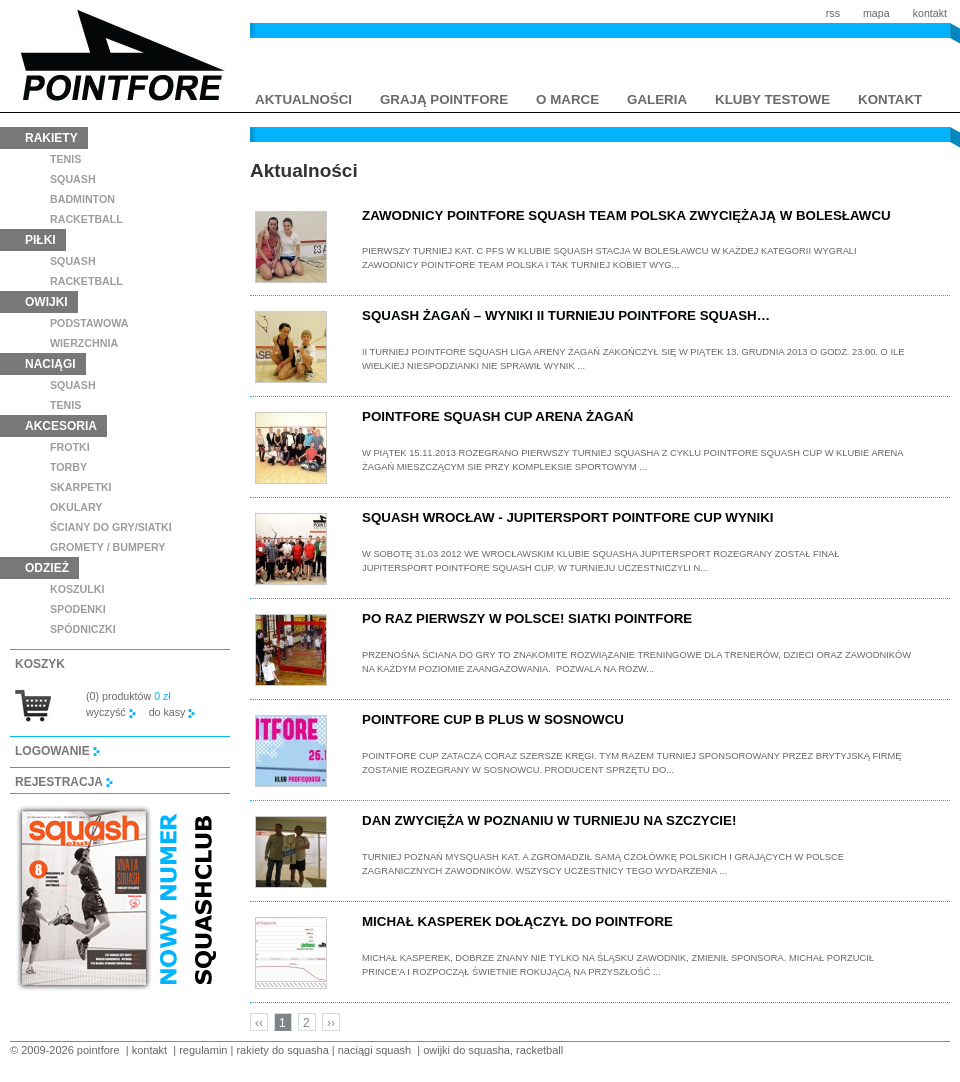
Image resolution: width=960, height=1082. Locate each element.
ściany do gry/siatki (111, 527)
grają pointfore (444, 99)
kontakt (930, 13)
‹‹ (259, 1023)
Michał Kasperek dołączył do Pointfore (517, 921)
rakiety (51, 138)
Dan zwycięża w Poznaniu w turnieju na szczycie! (549, 820)
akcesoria (61, 426)
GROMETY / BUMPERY (107, 547)
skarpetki (81, 487)
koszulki (77, 589)
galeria (657, 99)
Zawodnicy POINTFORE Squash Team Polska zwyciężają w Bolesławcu (626, 215)
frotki (70, 447)
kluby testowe (772, 99)
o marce (567, 99)
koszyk (40, 664)
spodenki (78, 609)
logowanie (57, 751)
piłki (40, 240)
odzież (47, 568)
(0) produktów (128, 696)
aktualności (303, 99)
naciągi (50, 364)
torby (68, 467)
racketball (86, 219)
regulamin (203, 1050)
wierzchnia (84, 343)
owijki (46, 302)
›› (331, 1023)
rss (833, 13)
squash (73, 179)
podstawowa (89, 323)
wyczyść (111, 712)
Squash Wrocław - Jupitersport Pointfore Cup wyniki (567, 517)
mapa (876, 13)
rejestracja (64, 782)
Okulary (76, 507)
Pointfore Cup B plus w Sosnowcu (493, 719)
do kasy (172, 712)
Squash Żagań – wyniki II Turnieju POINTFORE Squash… (566, 315)
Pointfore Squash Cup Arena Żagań (497, 416)
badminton (82, 199)
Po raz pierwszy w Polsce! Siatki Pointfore (527, 618)
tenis (65, 159)
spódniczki (83, 629)
